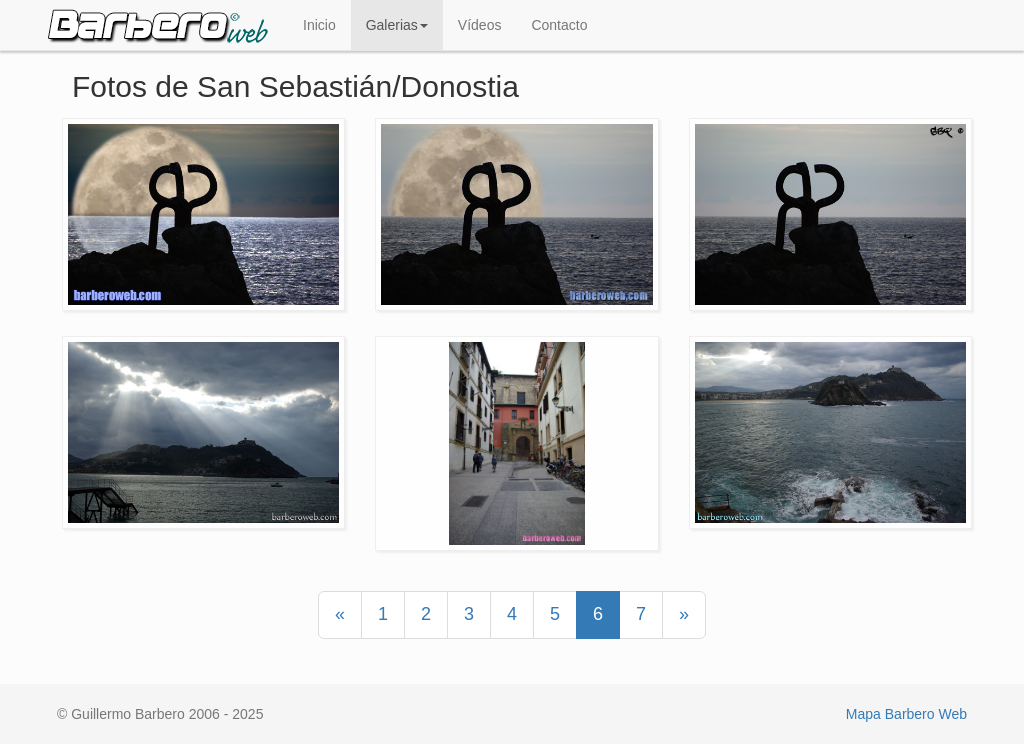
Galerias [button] (397, 25)
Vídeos (480, 25)
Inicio (319, 25)
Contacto (559, 25)
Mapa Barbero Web (906, 714)
